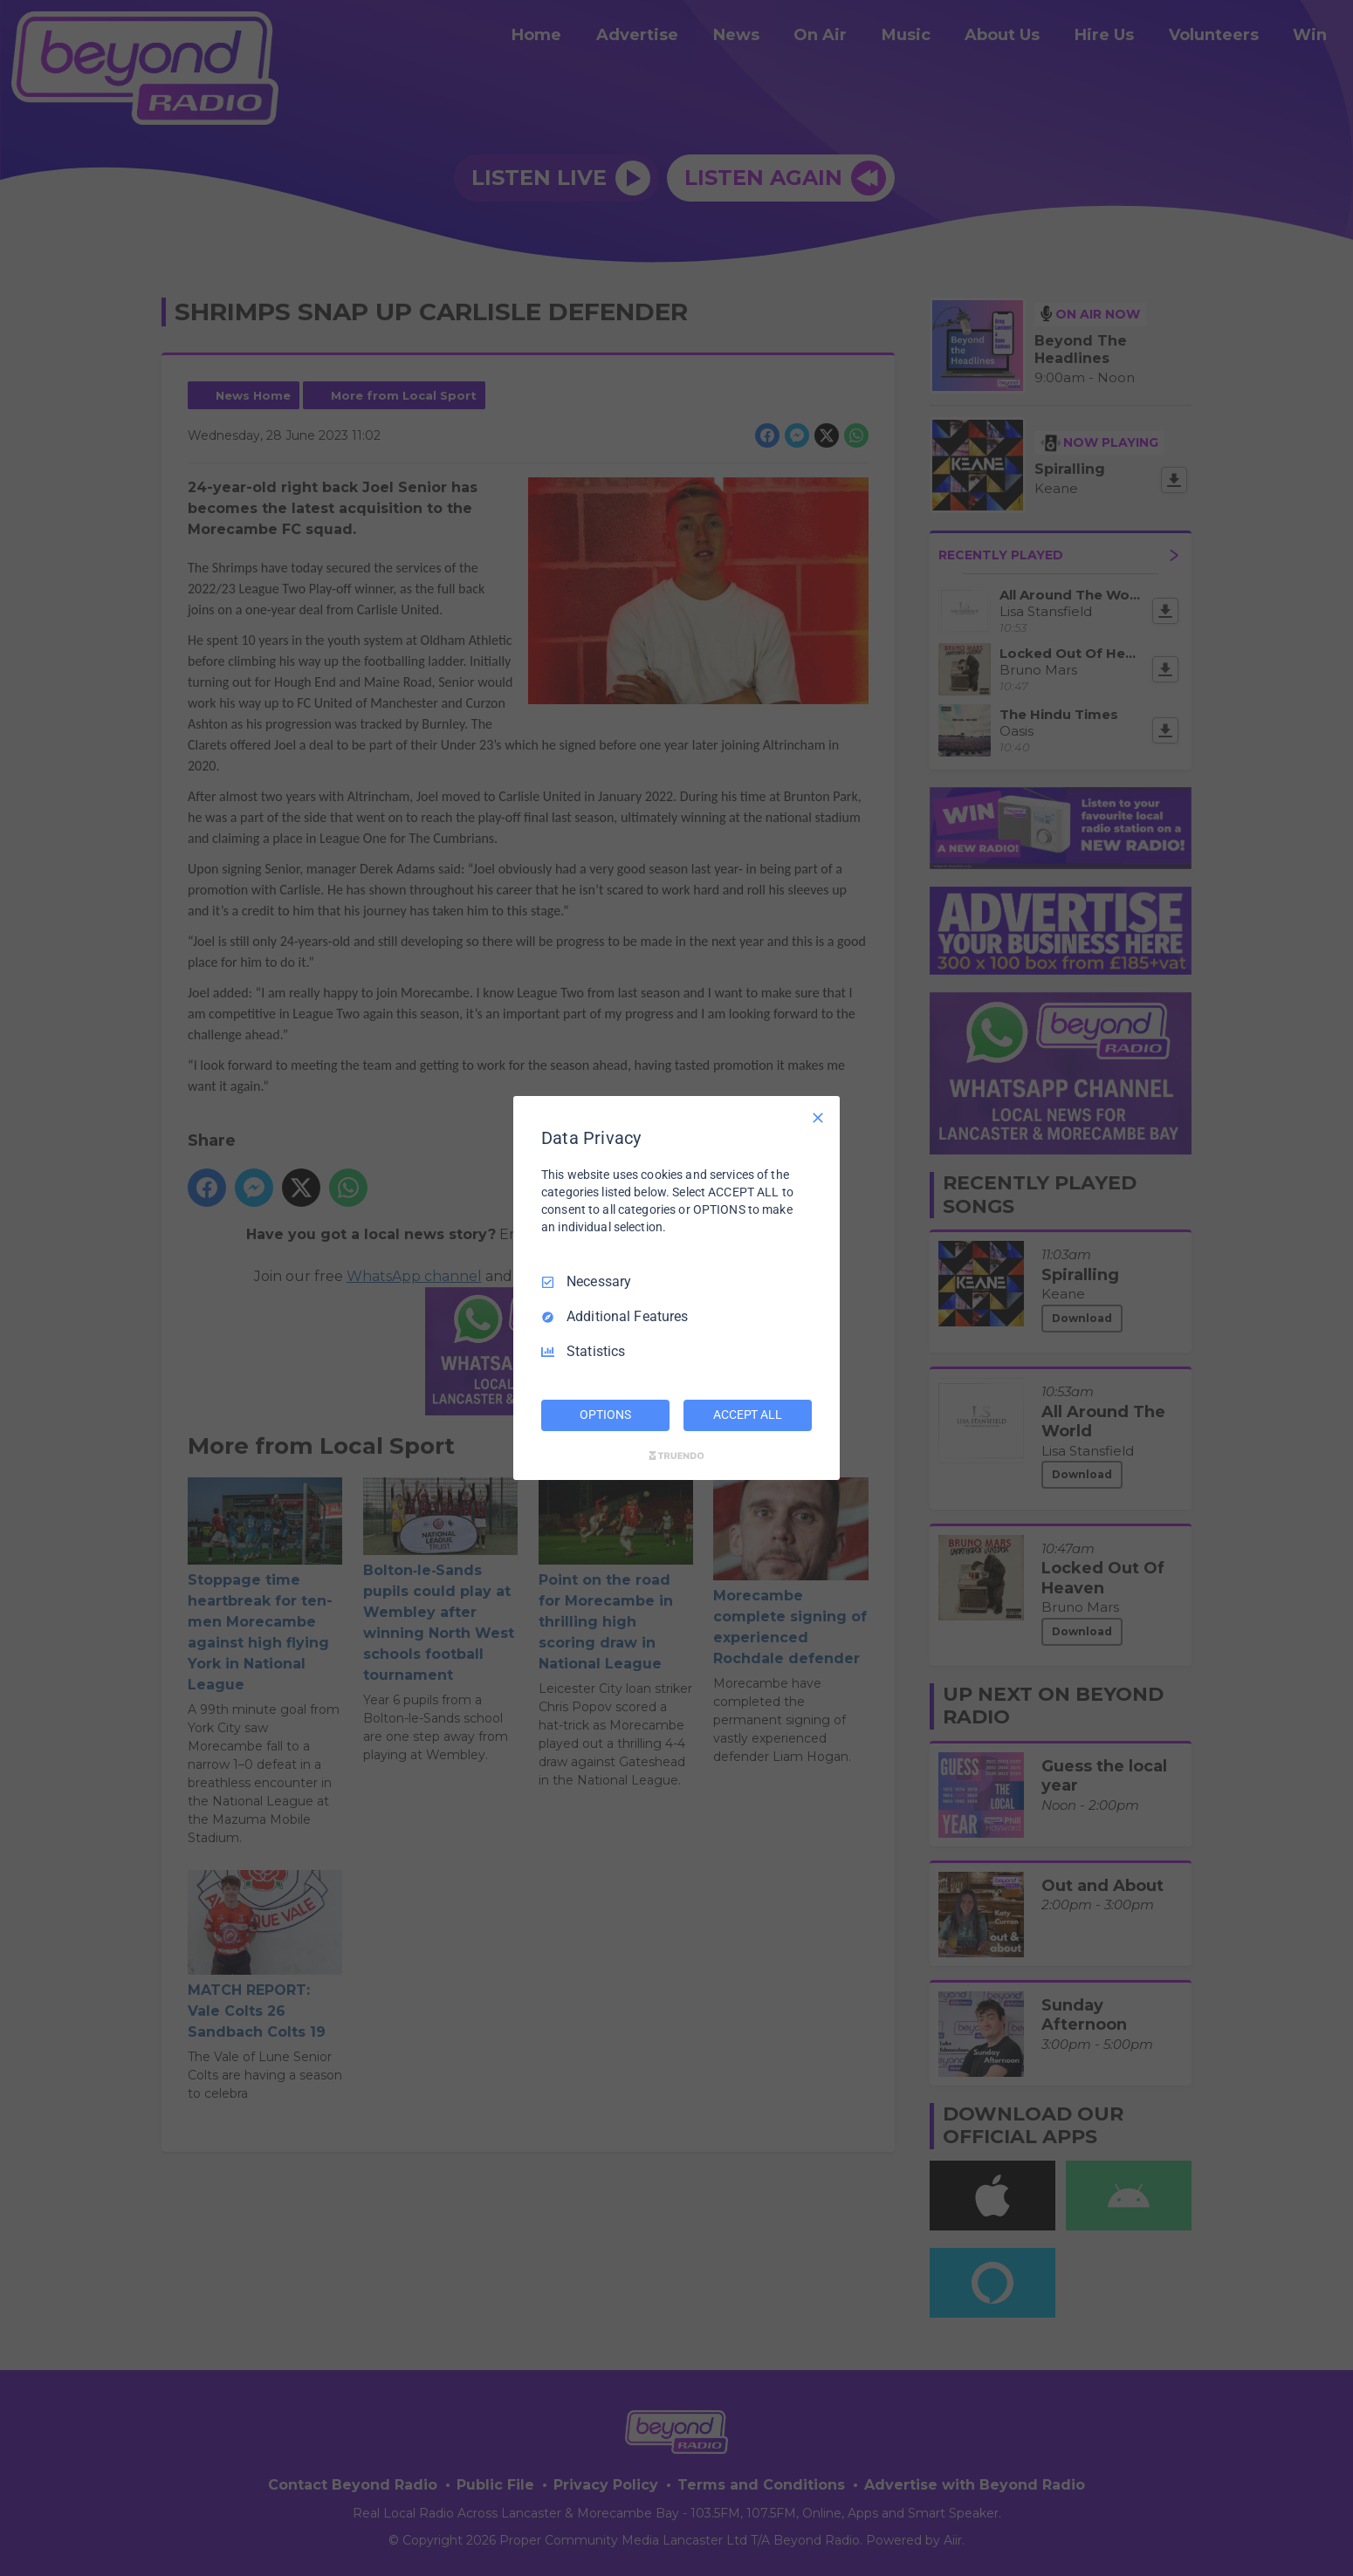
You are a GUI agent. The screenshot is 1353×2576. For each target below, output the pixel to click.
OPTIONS (605, 1415)
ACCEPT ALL (747, 1415)
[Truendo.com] (676, 1456)
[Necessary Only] (818, 1118)
